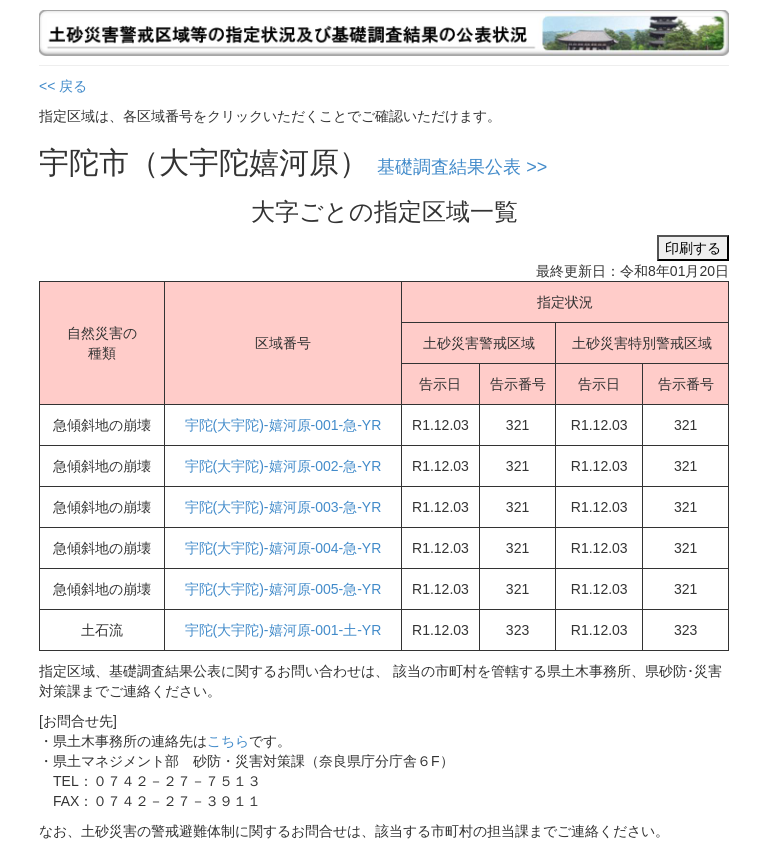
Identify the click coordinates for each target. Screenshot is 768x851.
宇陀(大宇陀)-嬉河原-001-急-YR (283, 425)
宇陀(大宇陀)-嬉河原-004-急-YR (283, 548)
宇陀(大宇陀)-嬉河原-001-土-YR (283, 630)
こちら (228, 741)
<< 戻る (63, 86)
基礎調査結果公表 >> (462, 167)
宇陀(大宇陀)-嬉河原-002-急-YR (283, 466)
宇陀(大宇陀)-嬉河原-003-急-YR (283, 507)
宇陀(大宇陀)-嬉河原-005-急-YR (283, 589)
